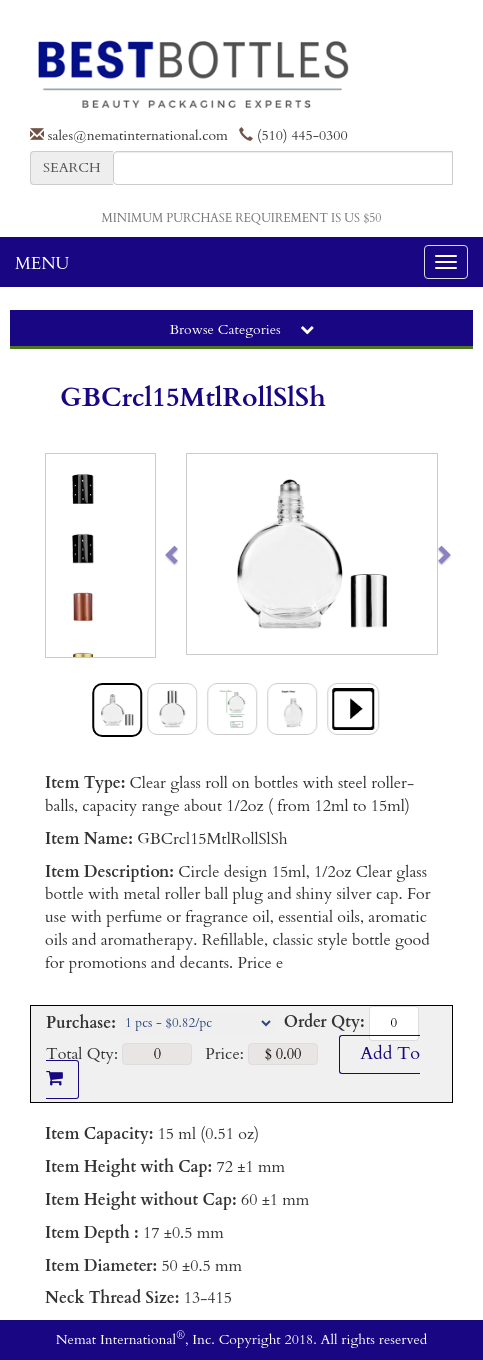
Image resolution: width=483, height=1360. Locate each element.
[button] (199, 554)
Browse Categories (241, 329)
